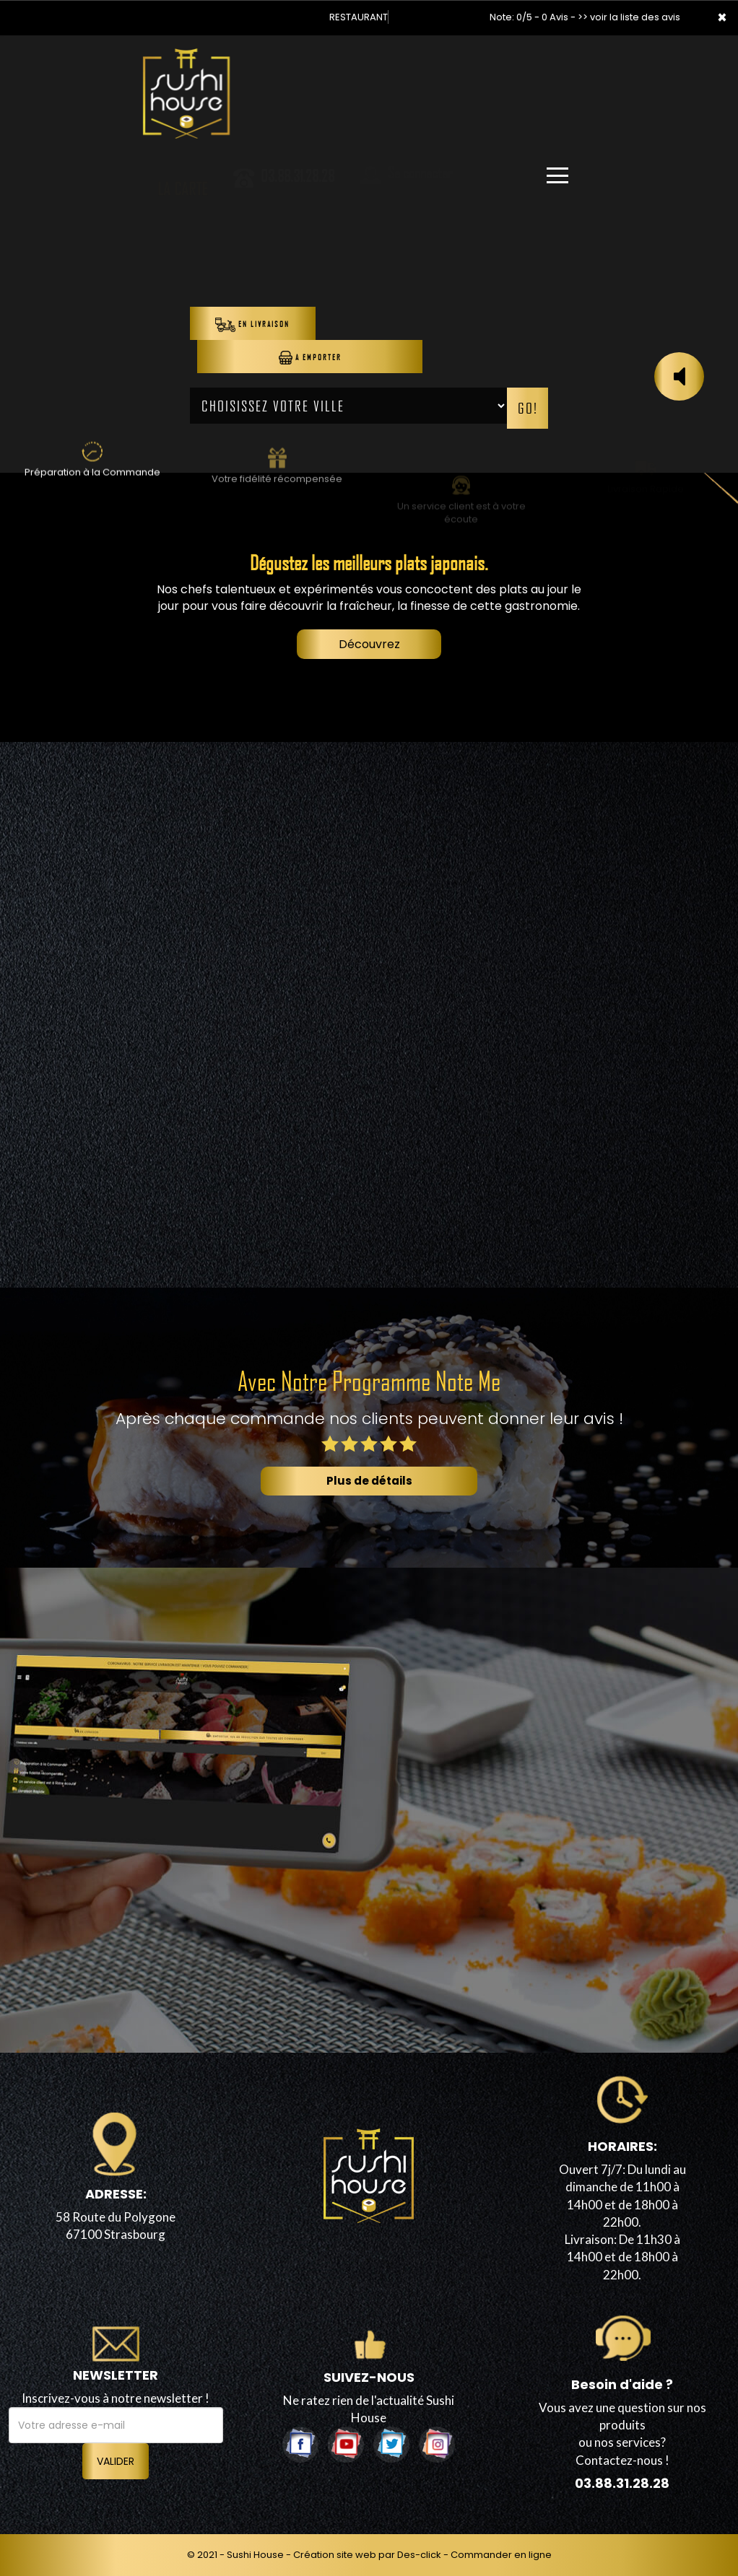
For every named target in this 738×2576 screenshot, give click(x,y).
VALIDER (115, 2461)
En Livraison (252, 325)
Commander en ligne (501, 2555)
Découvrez (369, 644)
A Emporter (310, 357)
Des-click (419, 2555)
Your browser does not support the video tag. (369, 299)
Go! (528, 407)
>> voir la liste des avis (629, 17)
